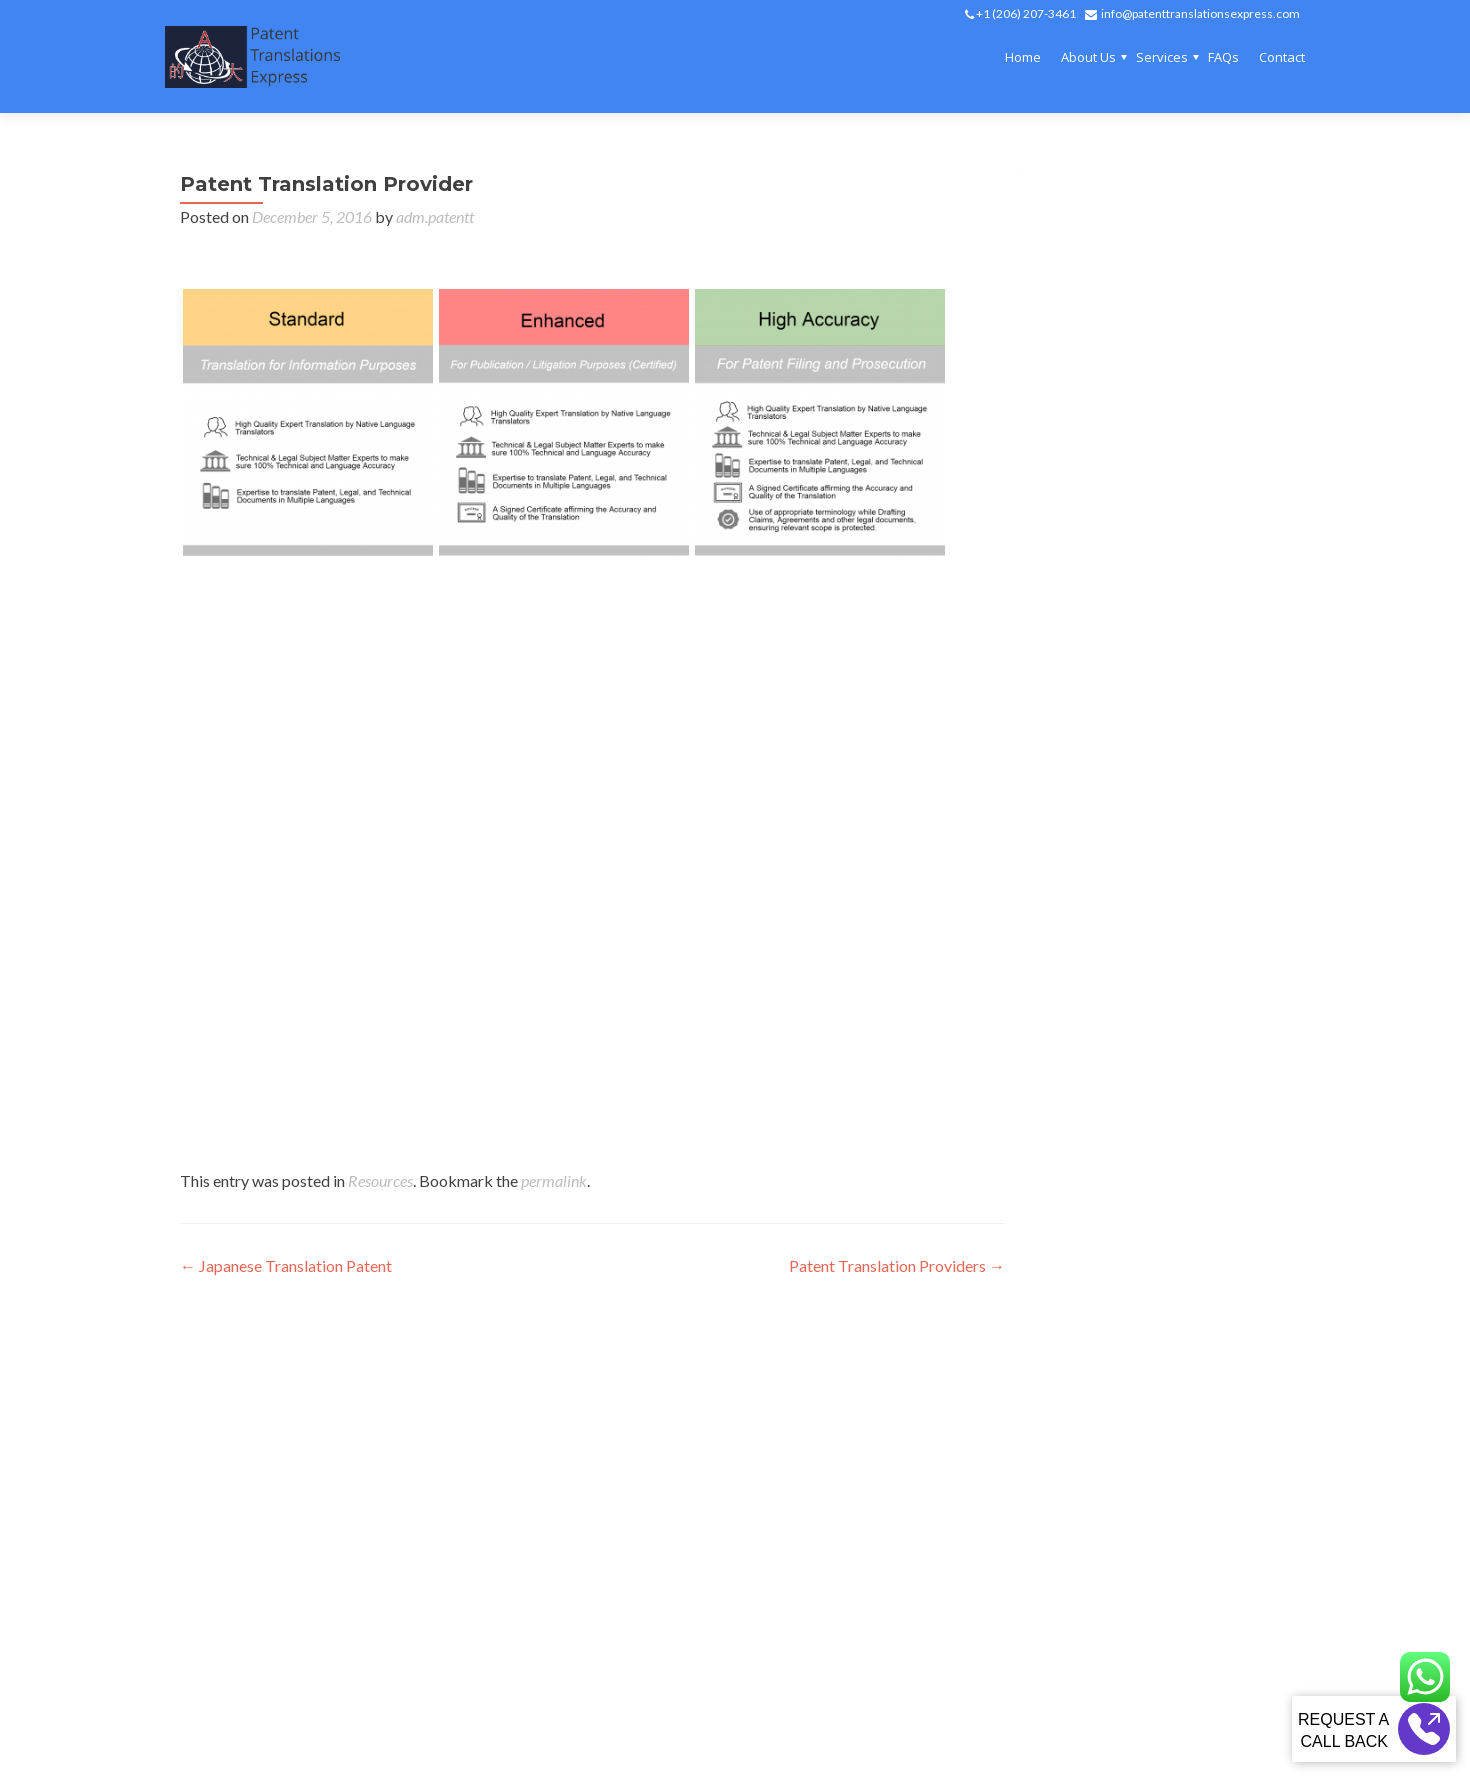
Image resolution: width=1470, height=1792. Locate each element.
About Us (1088, 57)
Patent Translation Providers (897, 1265)
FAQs (1223, 57)
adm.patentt (435, 216)
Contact (1282, 57)
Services (1162, 57)
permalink (554, 1180)
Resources (380, 1180)
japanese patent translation (362, 714)
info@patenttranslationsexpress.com (1200, 13)
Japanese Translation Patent (286, 1265)
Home (1023, 57)
